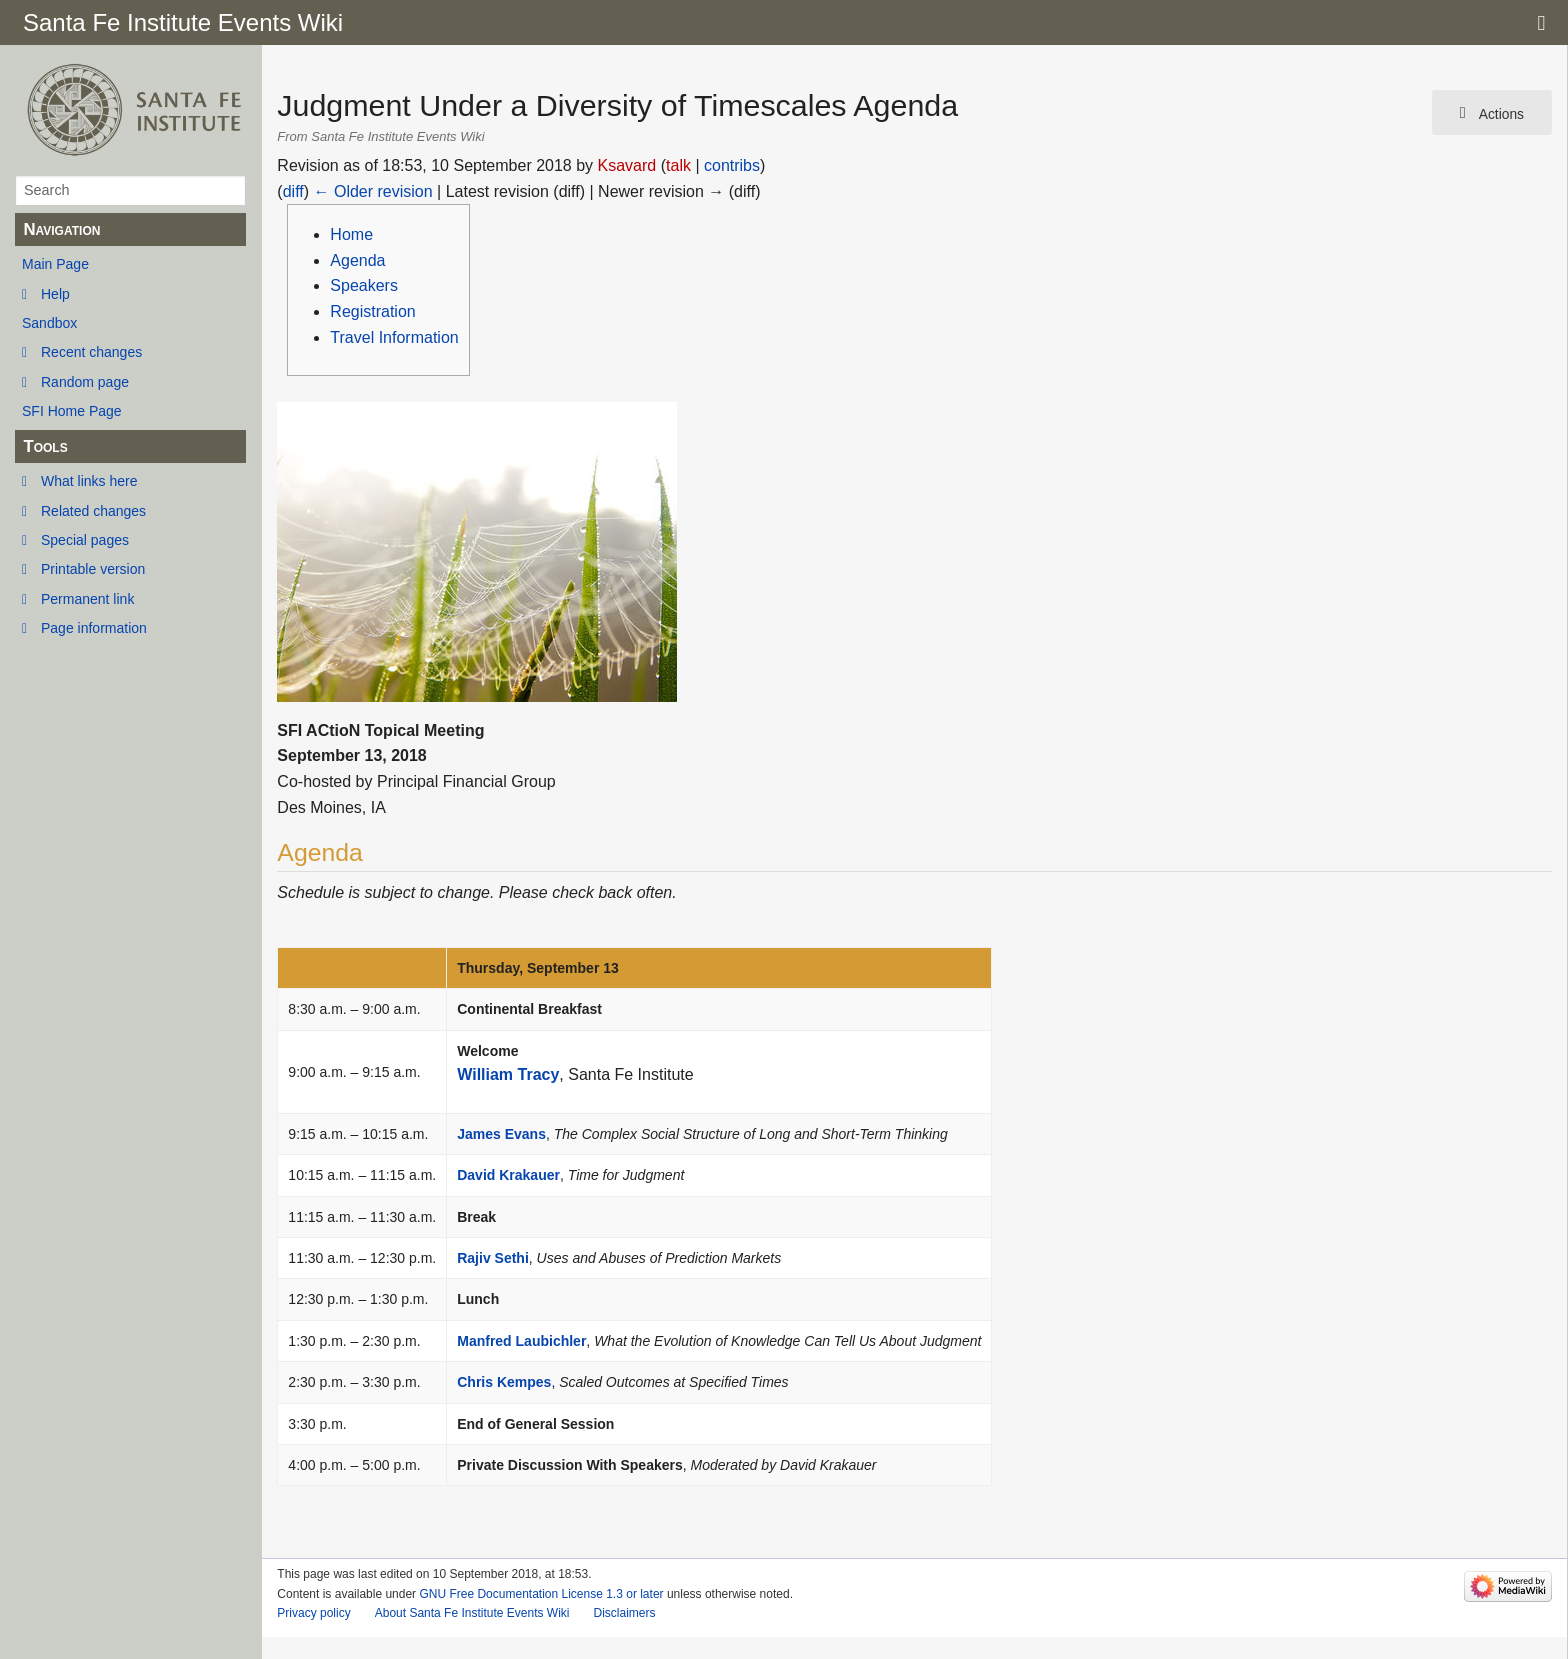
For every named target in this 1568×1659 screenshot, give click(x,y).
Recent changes (91, 352)
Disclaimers (624, 1613)
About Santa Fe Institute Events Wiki (472, 1613)
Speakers (364, 285)
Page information (94, 628)
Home (351, 234)
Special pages (85, 540)
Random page (85, 382)
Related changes (93, 511)
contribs (732, 165)
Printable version (93, 569)
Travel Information (394, 337)
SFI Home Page (72, 411)
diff (293, 191)
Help (55, 294)
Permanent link (87, 599)
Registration (372, 311)
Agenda (357, 260)
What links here (89, 481)
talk (678, 165)
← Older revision (373, 191)
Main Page (55, 264)
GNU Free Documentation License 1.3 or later (541, 1594)
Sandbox (49, 323)
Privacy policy (313, 1613)
